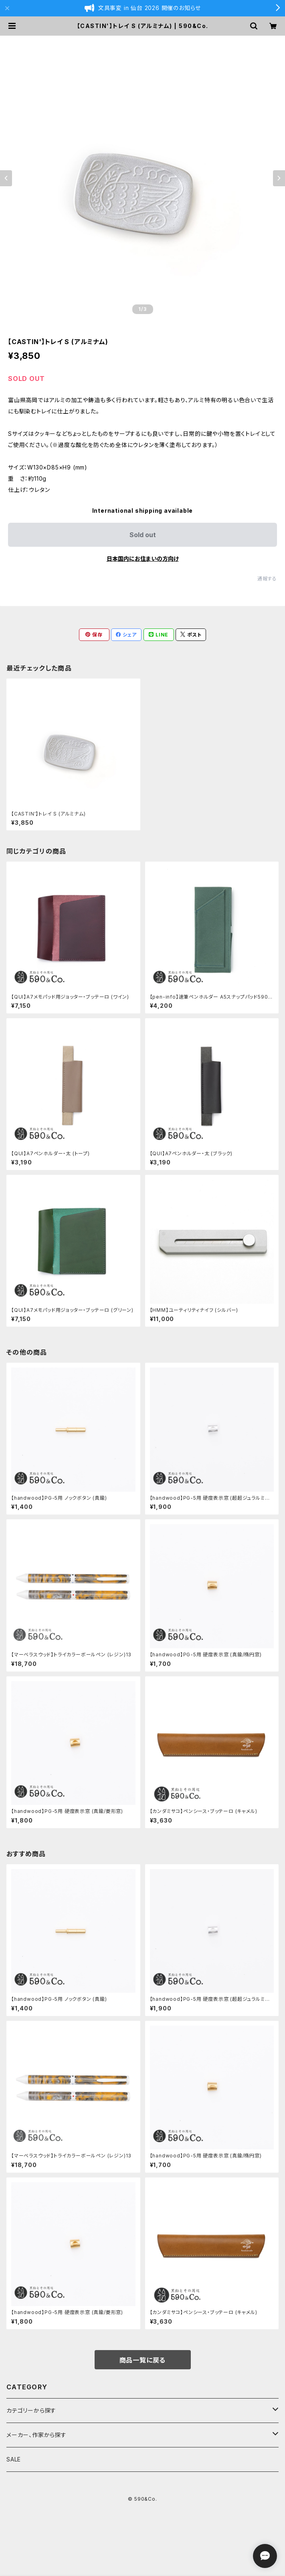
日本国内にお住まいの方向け (143, 558)
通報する (267, 579)
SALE (13, 2459)
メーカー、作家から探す (36, 2434)
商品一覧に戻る (142, 2360)
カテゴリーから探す (31, 2410)
